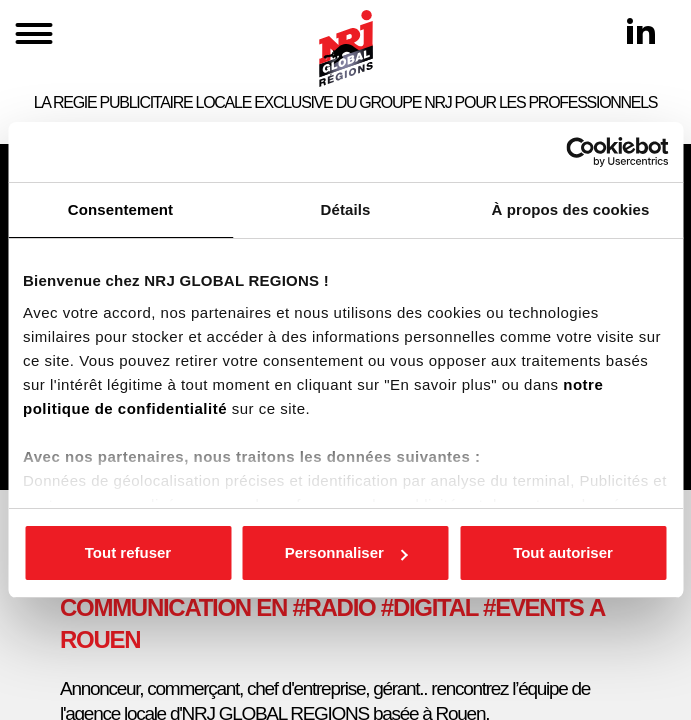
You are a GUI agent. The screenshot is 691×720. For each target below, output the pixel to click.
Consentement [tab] (120, 209)
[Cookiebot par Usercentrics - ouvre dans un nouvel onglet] (580, 152)
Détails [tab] (346, 209)
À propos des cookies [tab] (571, 209)
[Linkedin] (641, 31)
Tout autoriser (563, 552)
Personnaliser (346, 552)
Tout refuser (128, 552)
